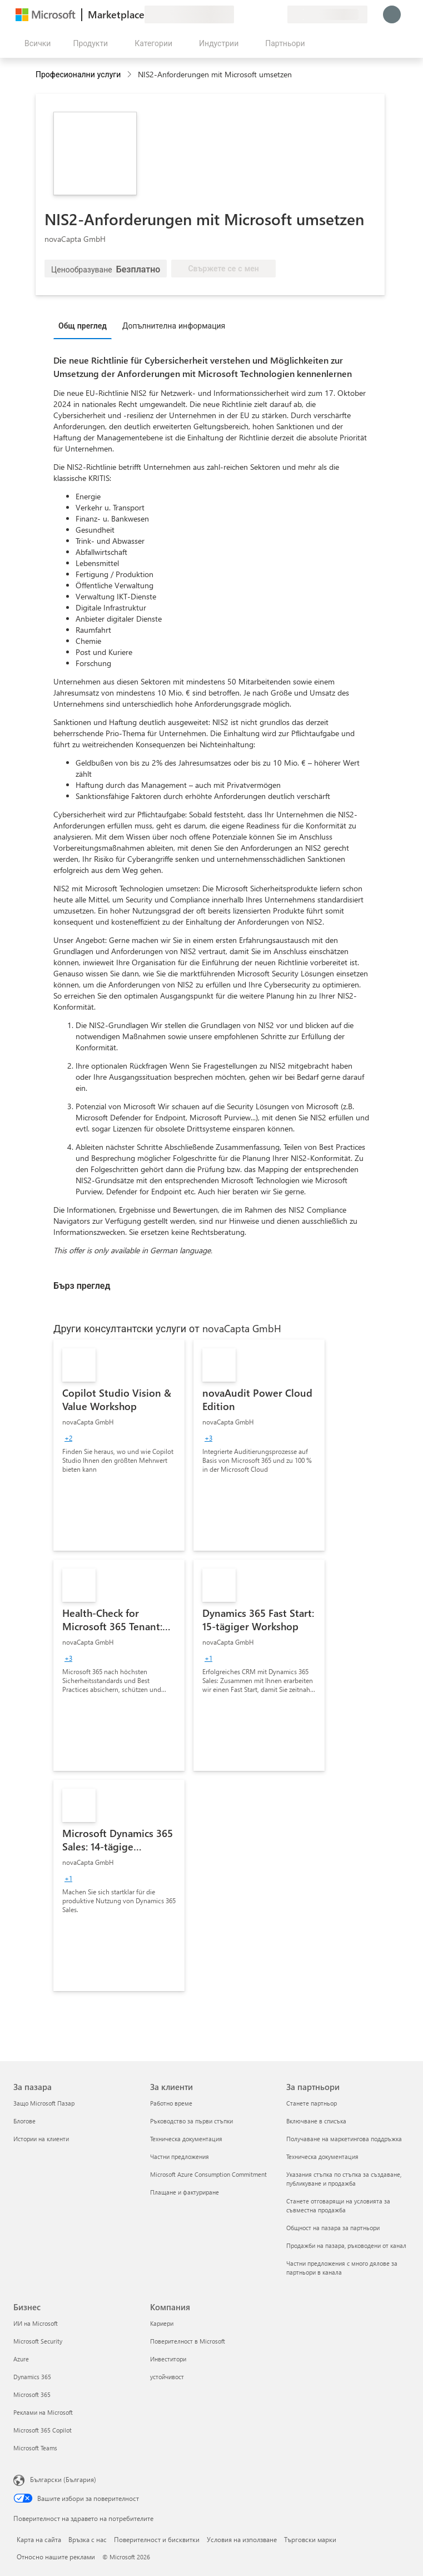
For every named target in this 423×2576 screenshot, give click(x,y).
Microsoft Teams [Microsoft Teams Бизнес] (35, 2448)
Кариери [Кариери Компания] (161, 2323)
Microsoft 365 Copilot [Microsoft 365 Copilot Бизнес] (42, 2430)
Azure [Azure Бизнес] (21, 2359)
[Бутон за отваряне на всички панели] (35, 43)
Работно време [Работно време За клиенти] (171, 2103)
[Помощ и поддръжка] (251, 14)
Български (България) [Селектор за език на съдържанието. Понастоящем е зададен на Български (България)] (63, 2479)
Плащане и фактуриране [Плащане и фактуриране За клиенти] (184, 2192)
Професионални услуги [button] (78, 74)
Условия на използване (242, 2539)
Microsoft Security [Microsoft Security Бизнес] (37, 2341)
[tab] (85, 325)
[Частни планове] (278, 14)
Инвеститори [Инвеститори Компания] (168, 2359)
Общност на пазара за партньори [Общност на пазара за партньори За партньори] (333, 2227)
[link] (119, 1445)
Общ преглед (82, 325)
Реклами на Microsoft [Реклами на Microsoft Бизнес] (43, 2412)
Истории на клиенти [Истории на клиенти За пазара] (41, 2139)
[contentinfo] (130, 75)
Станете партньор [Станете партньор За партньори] (311, 2103)
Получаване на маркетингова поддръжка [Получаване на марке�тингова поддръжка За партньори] (344, 2139)
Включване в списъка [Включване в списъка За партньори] (316, 2121)
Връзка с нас (87, 2539)
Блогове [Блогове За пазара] (24, 2121)
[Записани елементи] (265, 14)
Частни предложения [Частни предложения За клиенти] (179, 2156)
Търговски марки (310, 2539)
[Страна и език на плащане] (327, 14)
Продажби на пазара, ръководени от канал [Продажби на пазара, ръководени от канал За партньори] (346, 2245)
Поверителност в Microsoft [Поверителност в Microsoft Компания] (187, 2341)
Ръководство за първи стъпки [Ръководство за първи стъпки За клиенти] (191, 2121)
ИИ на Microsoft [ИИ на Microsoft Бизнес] (35, 2323)
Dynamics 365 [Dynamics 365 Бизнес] (32, 2376)
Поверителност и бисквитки (157, 2539)
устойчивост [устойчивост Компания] (167, 2376)
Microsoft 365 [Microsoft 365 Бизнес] (32, 2394)
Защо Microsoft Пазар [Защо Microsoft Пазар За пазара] (43, 2103)
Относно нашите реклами (56, 2556)
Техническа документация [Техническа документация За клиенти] (186, 2139)
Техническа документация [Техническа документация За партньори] (322, 2156)
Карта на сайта (39, 2539)
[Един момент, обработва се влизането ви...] (391, 14)
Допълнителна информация (173, 325)
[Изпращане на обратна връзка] (238, 14)
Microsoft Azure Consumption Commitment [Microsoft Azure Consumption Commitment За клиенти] (208, 2174)
